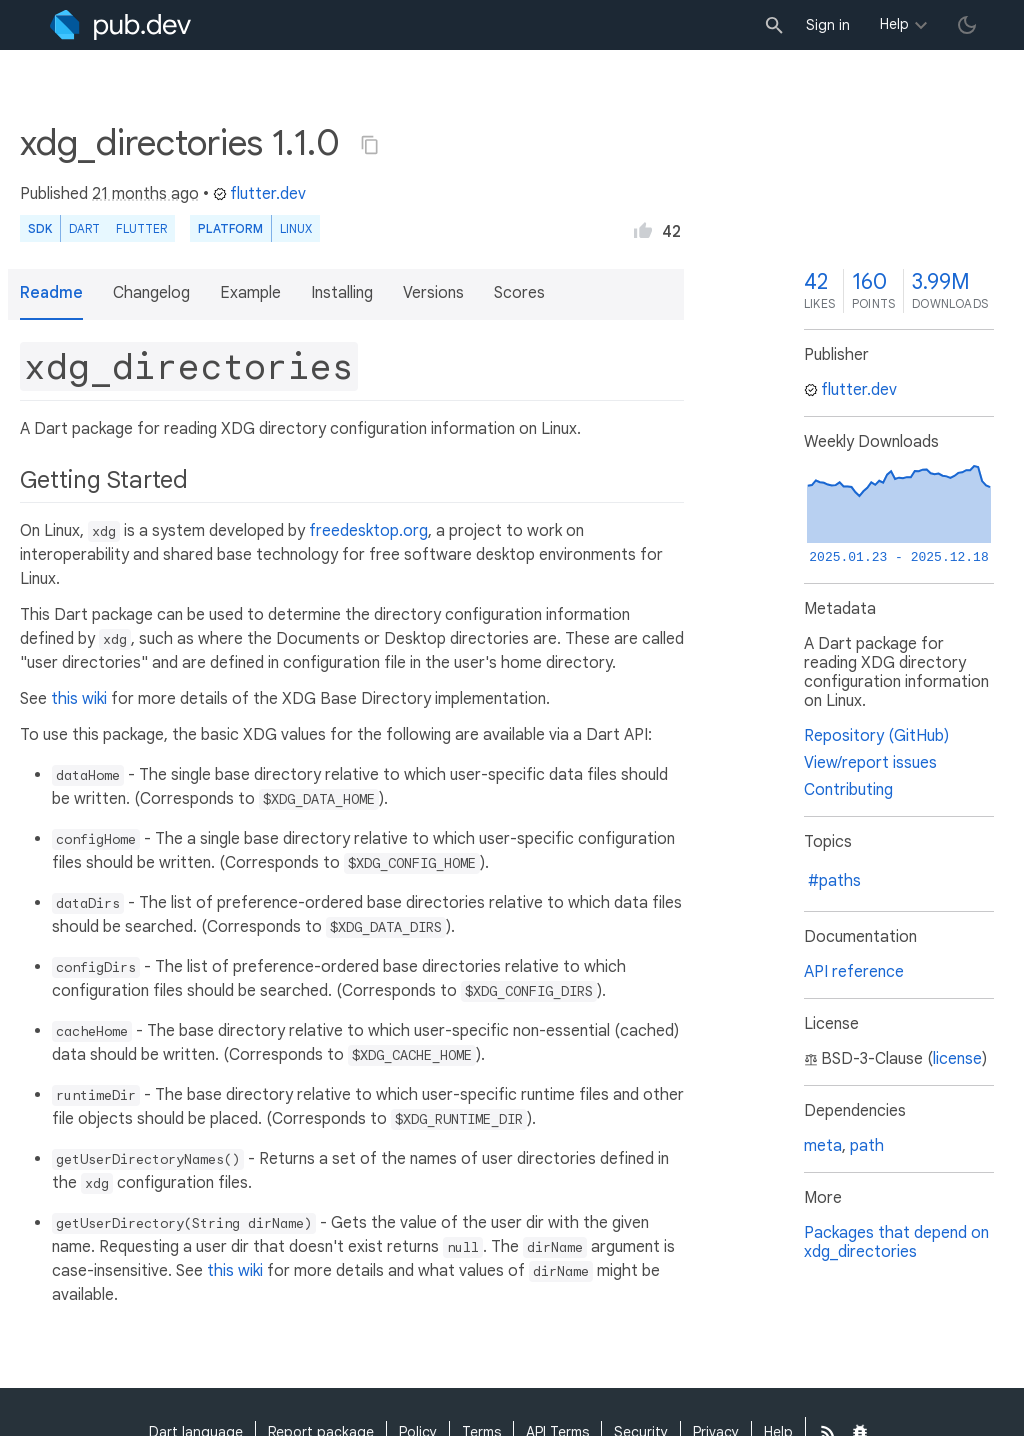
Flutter (141, 228)
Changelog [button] (151, 293)
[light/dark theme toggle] (967, 25)
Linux (296, 228)
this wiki (79, 699)
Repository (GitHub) (876, 736)
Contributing (848, 790)
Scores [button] (519, 293)
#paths (834, 881)
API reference (854, 972)
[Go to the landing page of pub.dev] (120, 25)
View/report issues (870, 763)
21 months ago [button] (145, 194)
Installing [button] (342, 293)
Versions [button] (433, 293)
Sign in (828, 25)
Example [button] (250, 293)
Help (894, 24)
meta (823, 1146)
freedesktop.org (368, 531)
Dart (84, 228)
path (867, 1146)
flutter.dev (259, 194)
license (957, 1059)
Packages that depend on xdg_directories (896, 1242)
